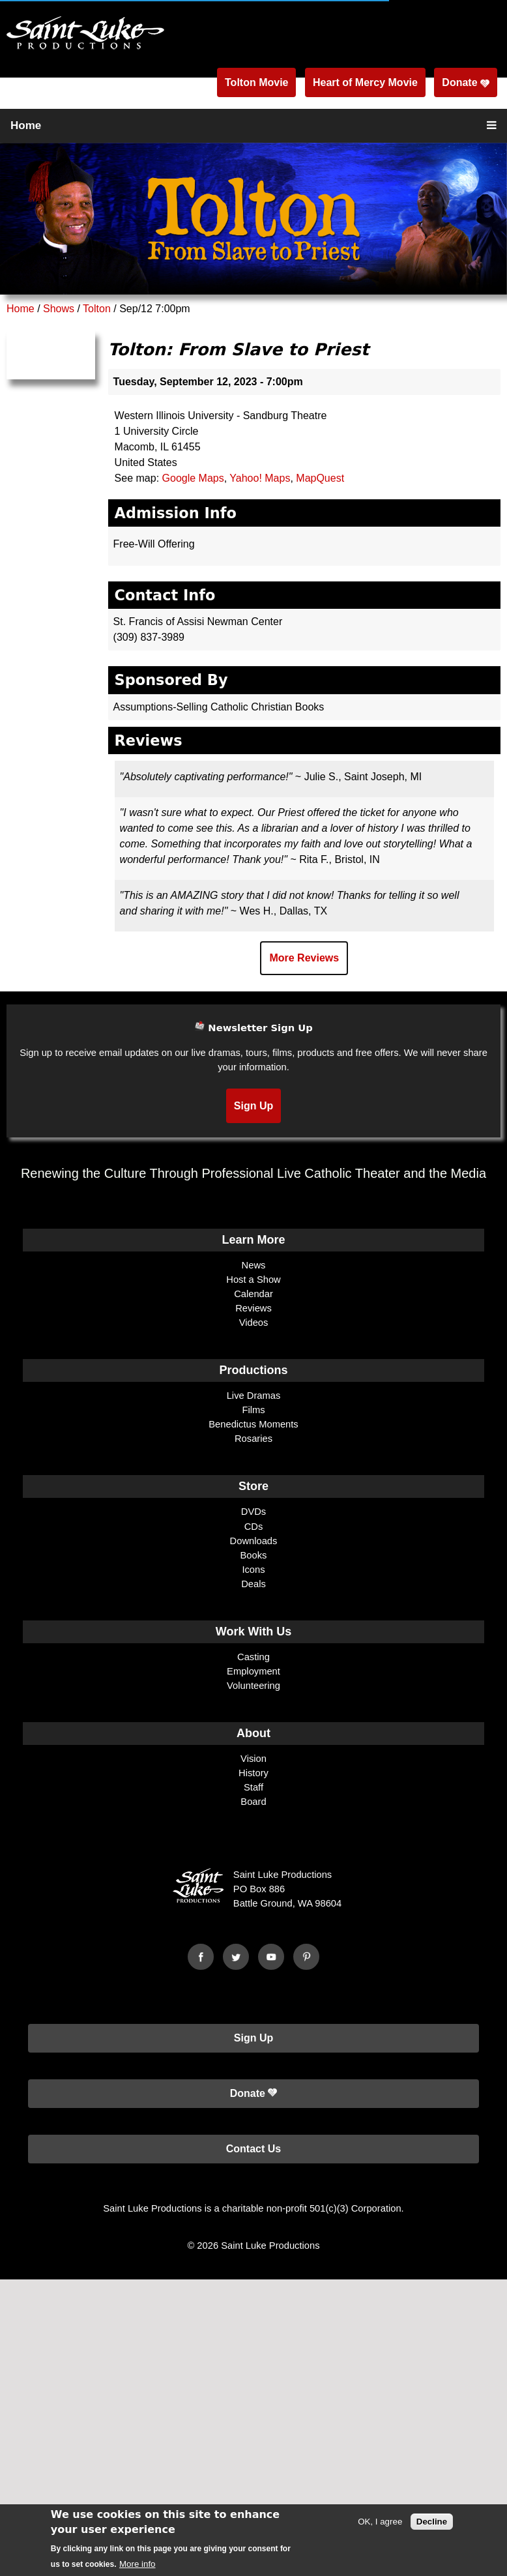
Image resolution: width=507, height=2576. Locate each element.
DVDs (253, 1511)
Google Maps (193, 478)
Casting (253, 1657)
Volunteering (253, 1685)
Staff (253, 1787)
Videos (253, 1322)
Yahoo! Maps (259, 478)
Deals (253, 1584)
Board (253, 1801)
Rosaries (253, 1438)
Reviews (253, 1308)
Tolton (97, 308)
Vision (253, 1758)
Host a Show (253, 1279)
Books (253, 1555)
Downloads (254, 1541)
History (253, 1773)
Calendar (253, 1294)
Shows (58, 308)
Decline (431, 2521)
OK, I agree (380, 2521)
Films (253, 1410)
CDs (253, 1526)
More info (137, 2564)
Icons (253, 1569)
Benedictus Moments (253, 1424)
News (254, 1265)
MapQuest (320, 478)
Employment (253, 1671)
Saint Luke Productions (270, 2245)
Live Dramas (254, 1395)
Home (25, 125)
